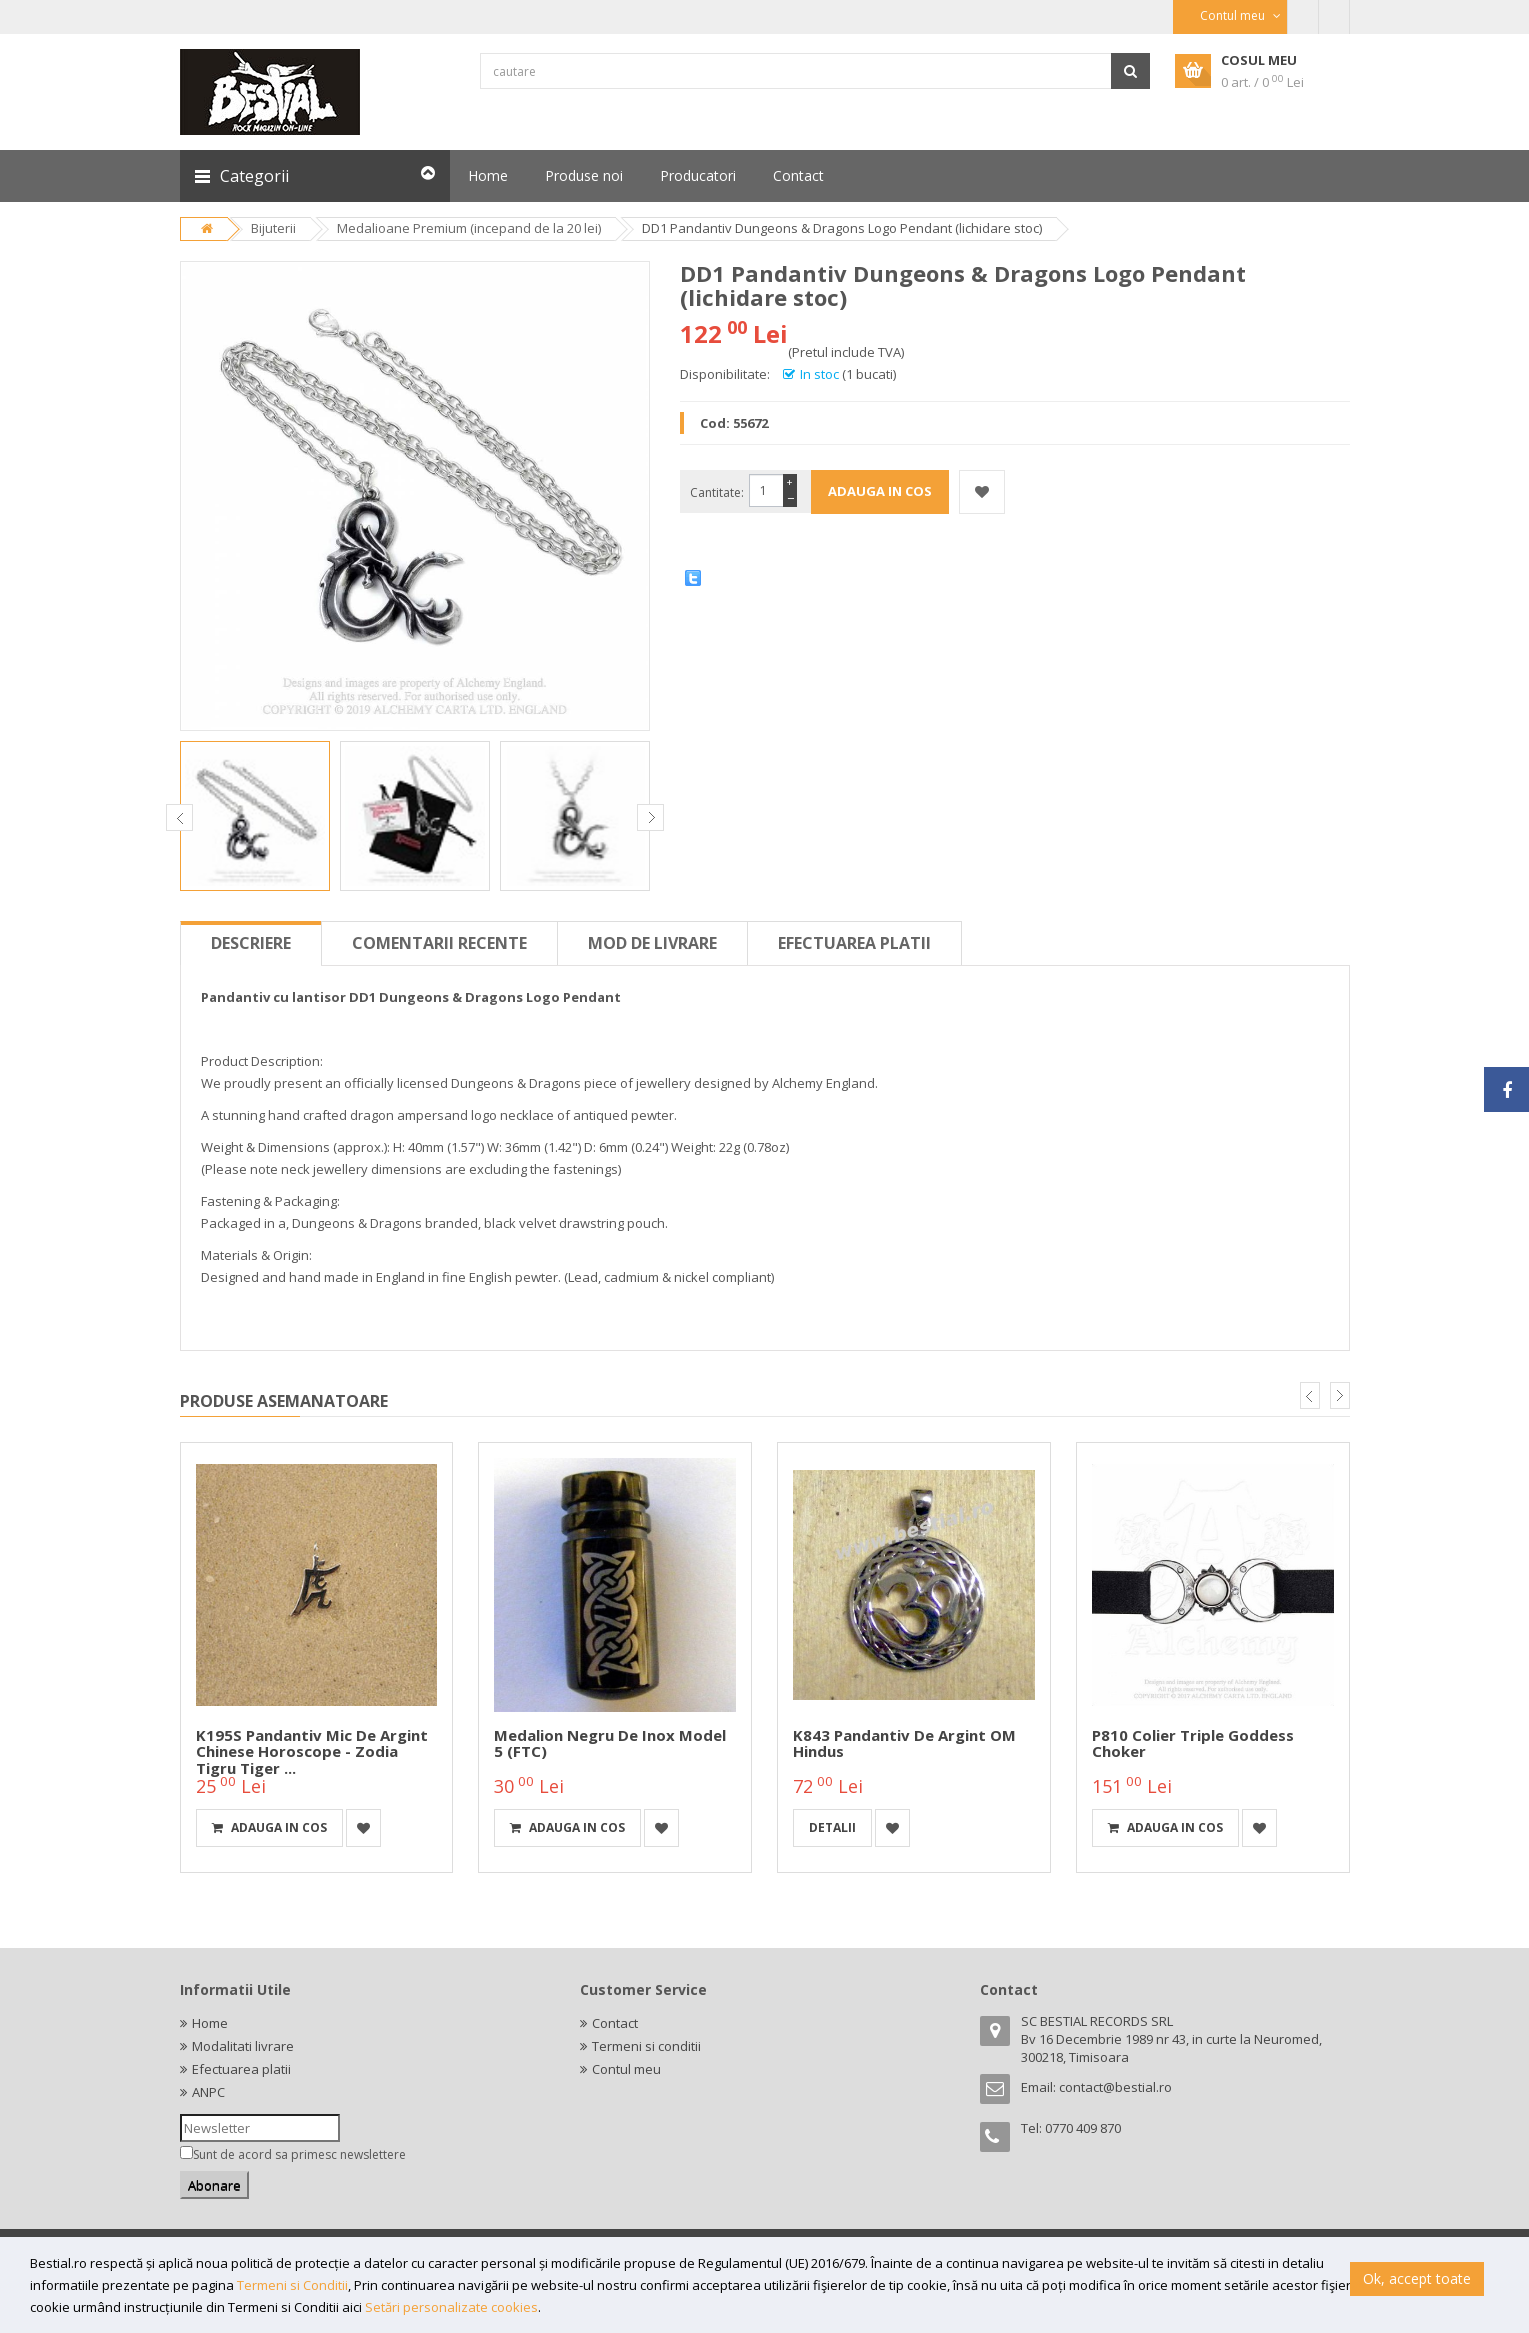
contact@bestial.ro (1115, 2087)
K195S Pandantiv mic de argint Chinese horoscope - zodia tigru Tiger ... (312, 1751)
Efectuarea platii (854, 943)
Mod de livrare (652, 943)
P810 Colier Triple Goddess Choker (1193, 1743)
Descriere (251, 943)
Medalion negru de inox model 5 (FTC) (610, 1743)
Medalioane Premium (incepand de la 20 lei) (469, 228)
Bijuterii (273, 228)
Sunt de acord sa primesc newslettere (299, 2154)
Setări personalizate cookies (451, 2307)
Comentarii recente (439, 943)
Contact (615, 2023)
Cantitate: (717, 492)
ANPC (208, 2092)
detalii (832, 1827)
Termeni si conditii (646, 2046)
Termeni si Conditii (292, 2285)
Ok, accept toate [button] (1417, 2278)
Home (210, 2023)
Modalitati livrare (243, 2046)
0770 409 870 (1083, 2128)
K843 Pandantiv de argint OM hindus (904, 1743)
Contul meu (626, 2069)
